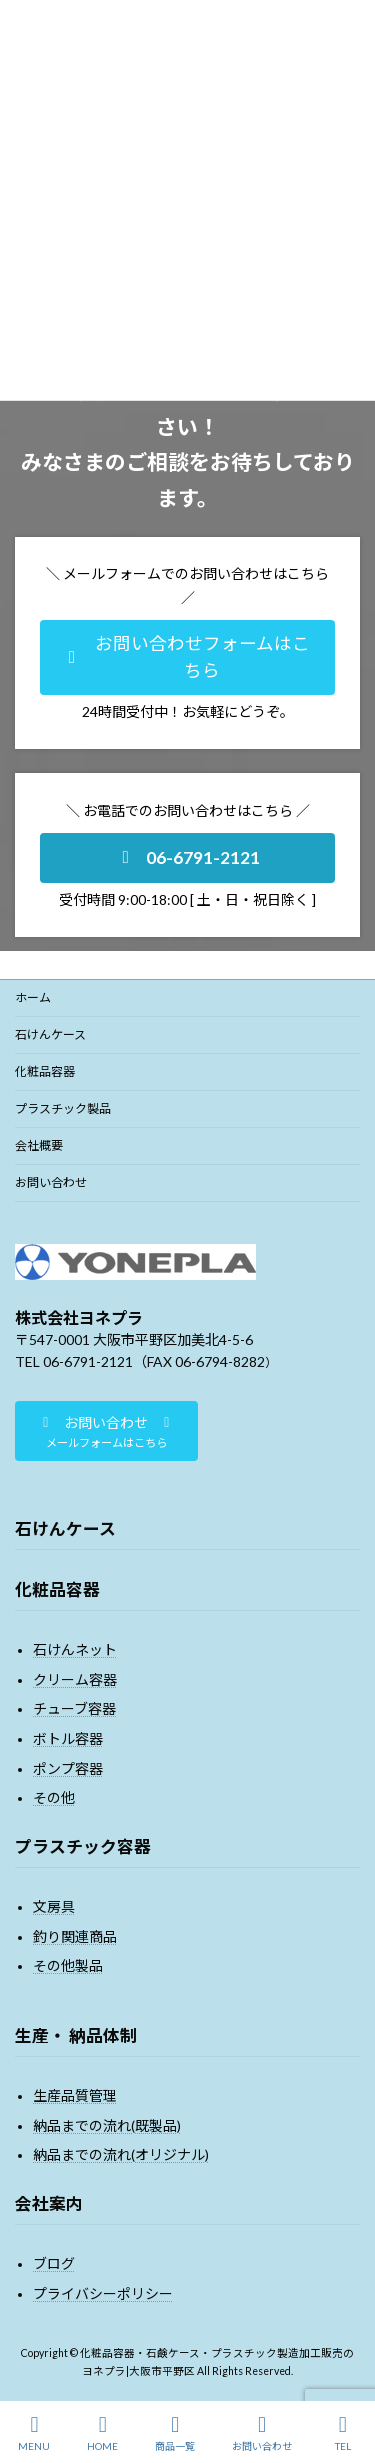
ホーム (33, 997)
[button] (187, 658)
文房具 (54, 1906)
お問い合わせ (51, 1182)
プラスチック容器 (83, 1846)
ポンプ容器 (68, 1767)
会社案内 (49, 2203)
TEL (343, 2433)
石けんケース (50, 1034)
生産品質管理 (75, 2095)
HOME (102, 2433)
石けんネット (75, 1649)
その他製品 (68, 1965)
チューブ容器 (74, 1708)
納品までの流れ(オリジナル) (121, 2154)
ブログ (54, 2263)
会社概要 (39, 1145)
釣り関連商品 (75, 1936)
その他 (54, 1797)
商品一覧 (175, 2433)
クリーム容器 (75, 1679)
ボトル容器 (68, 1738)
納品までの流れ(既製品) (107, 2125)
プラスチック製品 (63, 1108)
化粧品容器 (45, 1071)
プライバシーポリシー (103, 2293)
